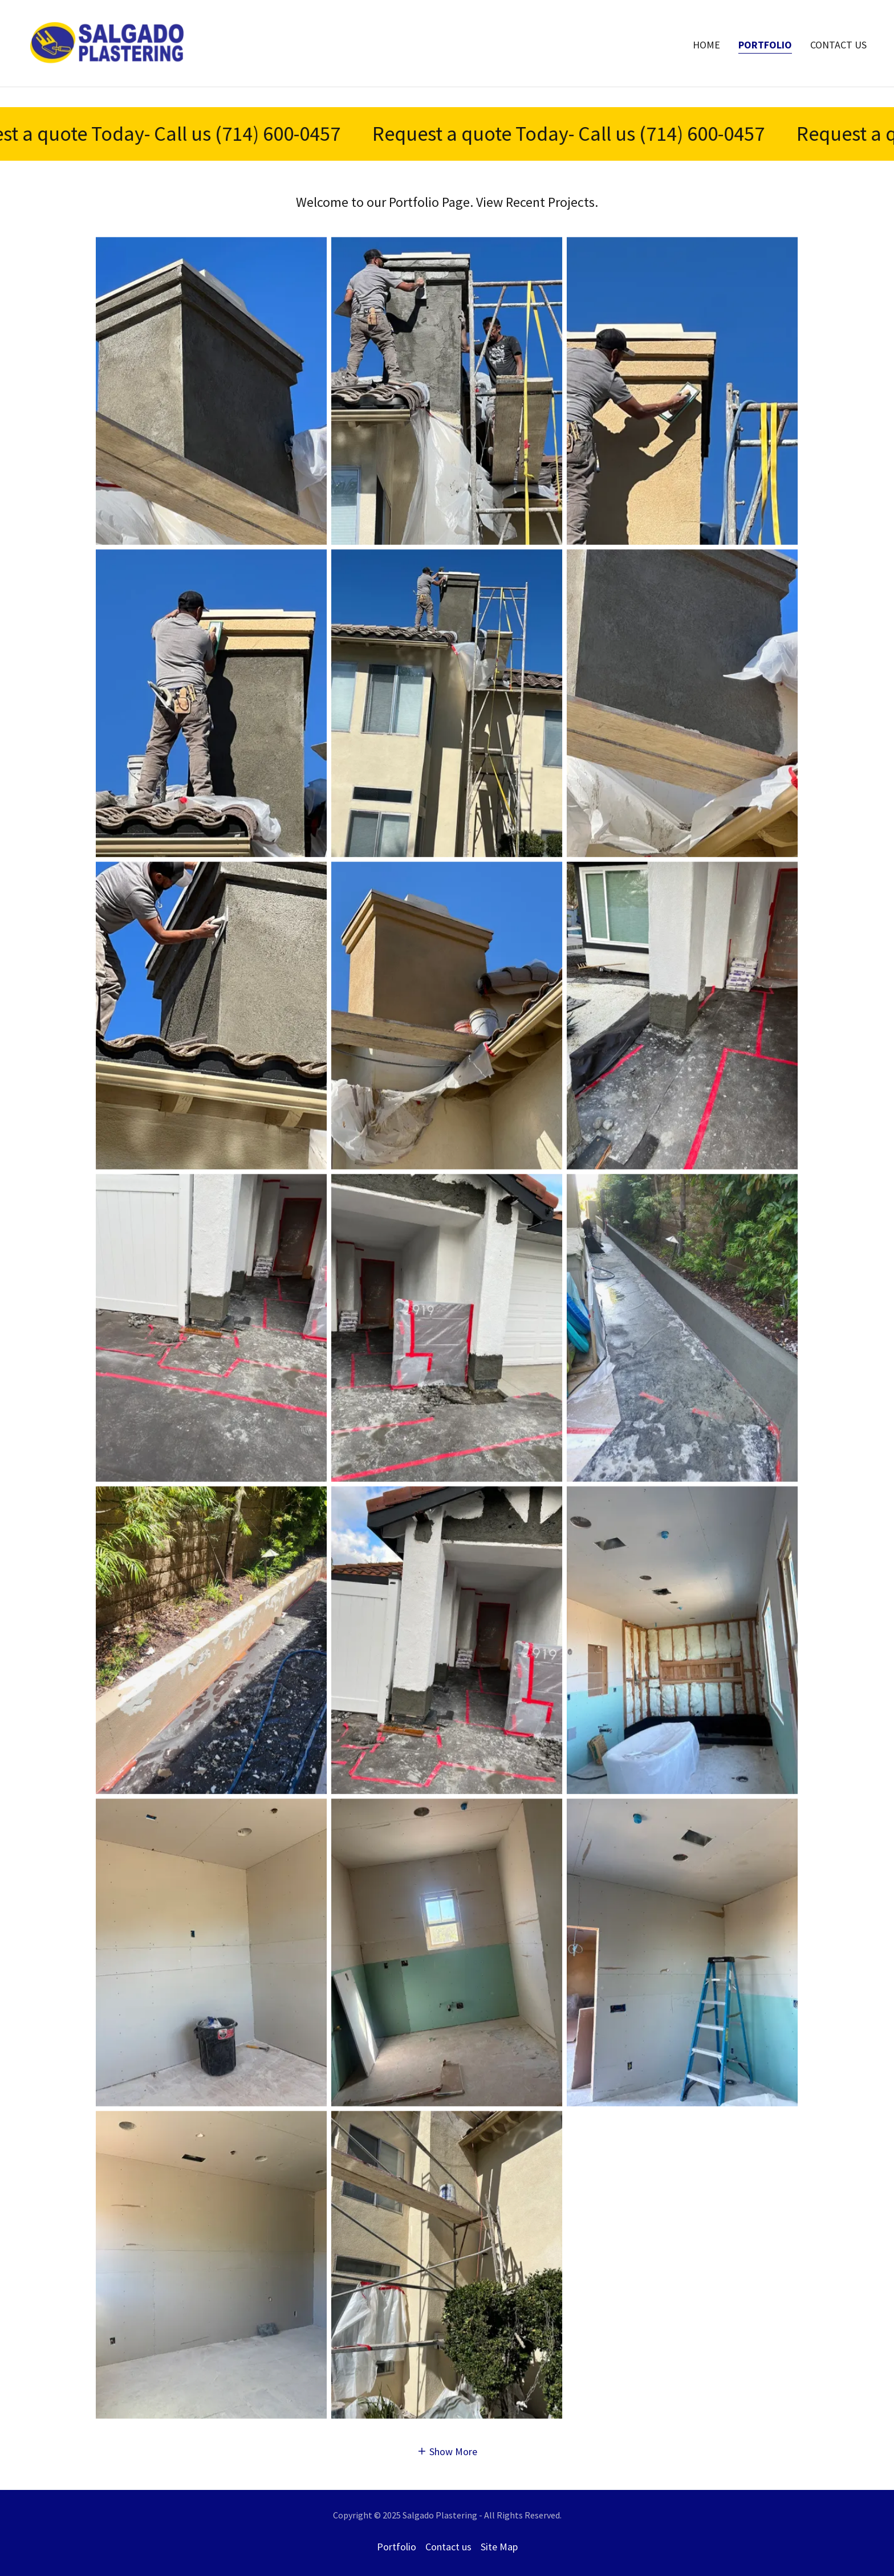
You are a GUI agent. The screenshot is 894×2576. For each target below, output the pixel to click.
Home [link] (706, 64)
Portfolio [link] (765, 64)
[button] (447, 2451)
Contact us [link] (838, 64)
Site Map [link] (499, 2546)
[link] (106, 61)
